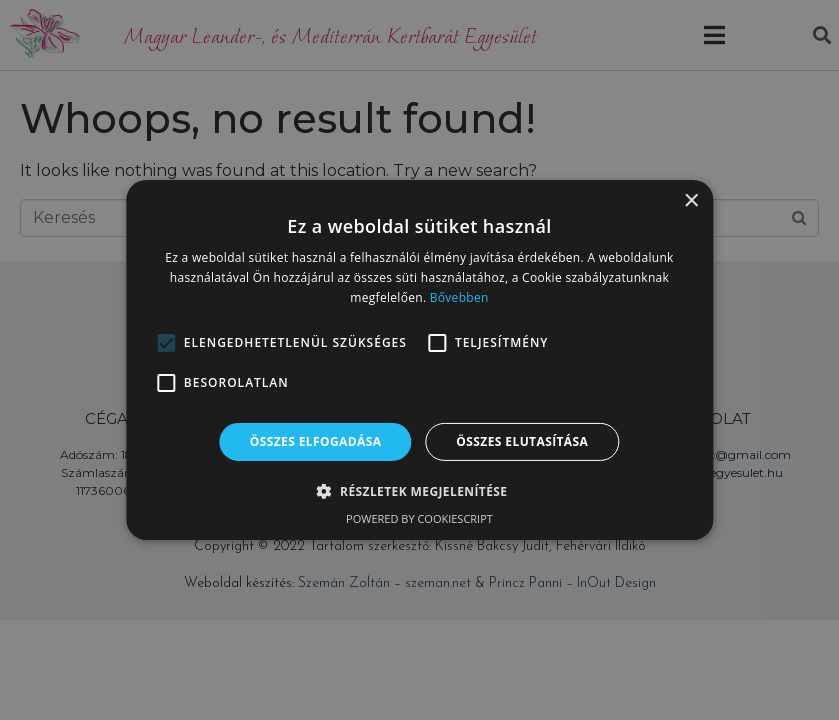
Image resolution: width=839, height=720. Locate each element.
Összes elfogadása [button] (316, 441)
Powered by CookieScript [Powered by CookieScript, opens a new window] (419, 518)
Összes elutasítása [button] (522, 441)
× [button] (690, 201)
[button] (166, 343)
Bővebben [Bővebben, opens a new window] (459, 297)
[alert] (419, 360)
